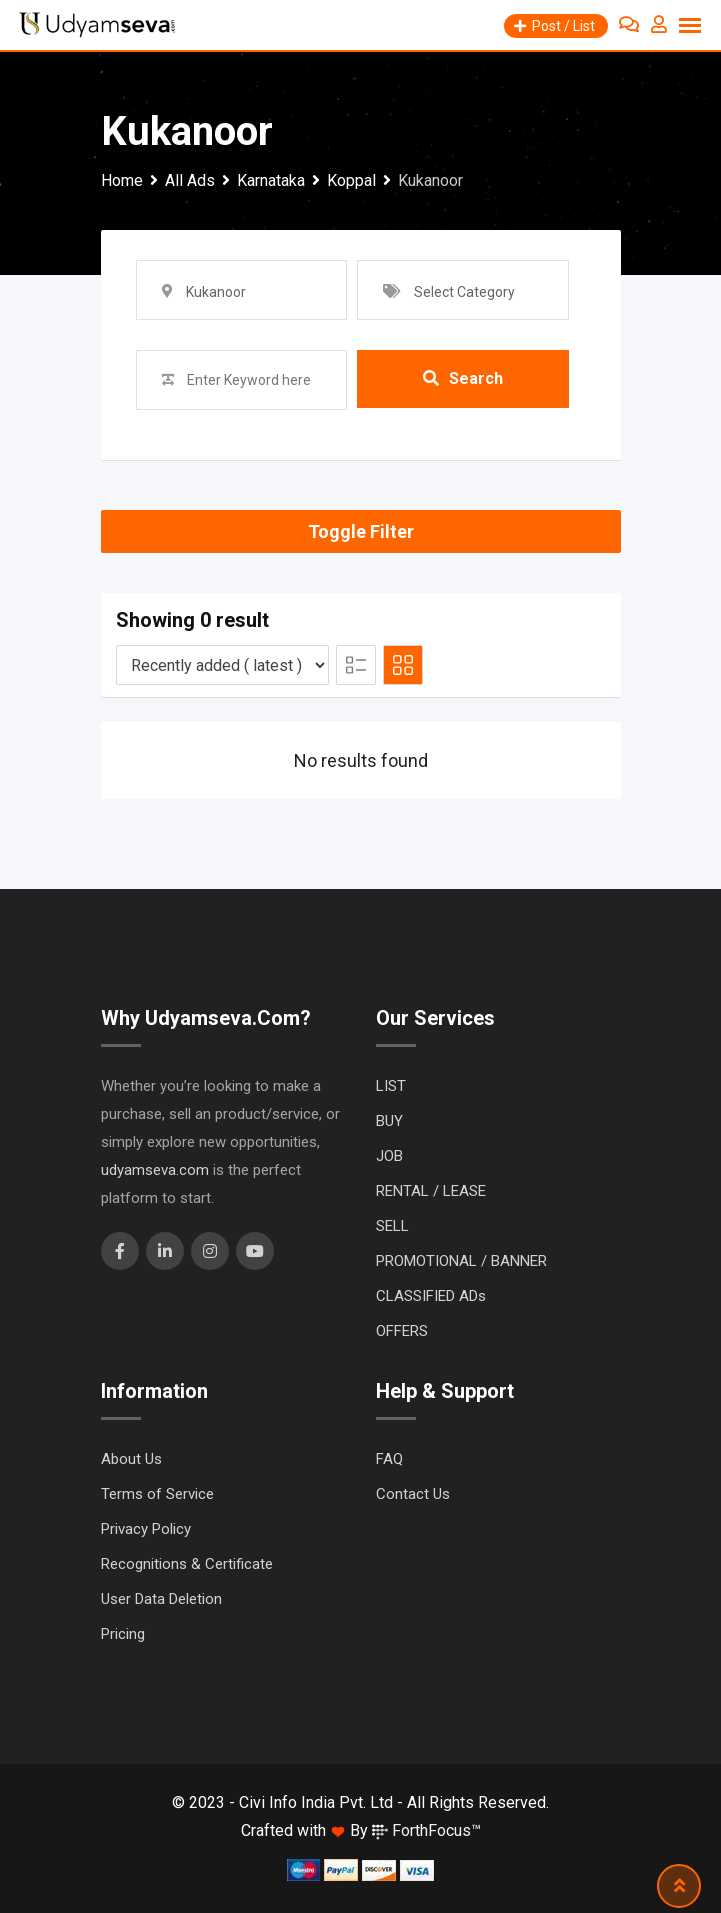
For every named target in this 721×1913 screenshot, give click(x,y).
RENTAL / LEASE (431, 1191)
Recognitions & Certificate (187, 1564)
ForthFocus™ (426, 1830)
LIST (391, 1086)
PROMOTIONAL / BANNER (461, 1261)
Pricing (123, 1634)
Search (463, 379)
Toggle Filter (361, 531)
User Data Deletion (161, 1599)
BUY (389, 1121)
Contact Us (413, 1494)
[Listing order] (222, 665)
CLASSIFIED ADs (431, 1296)
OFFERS (402, 1331)
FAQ (389, 1459)
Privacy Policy (146, 1529)
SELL (392, 1226)
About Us (131, 1459)
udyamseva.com (155, 1170)
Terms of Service (157, 1494)
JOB (389, 1156)
